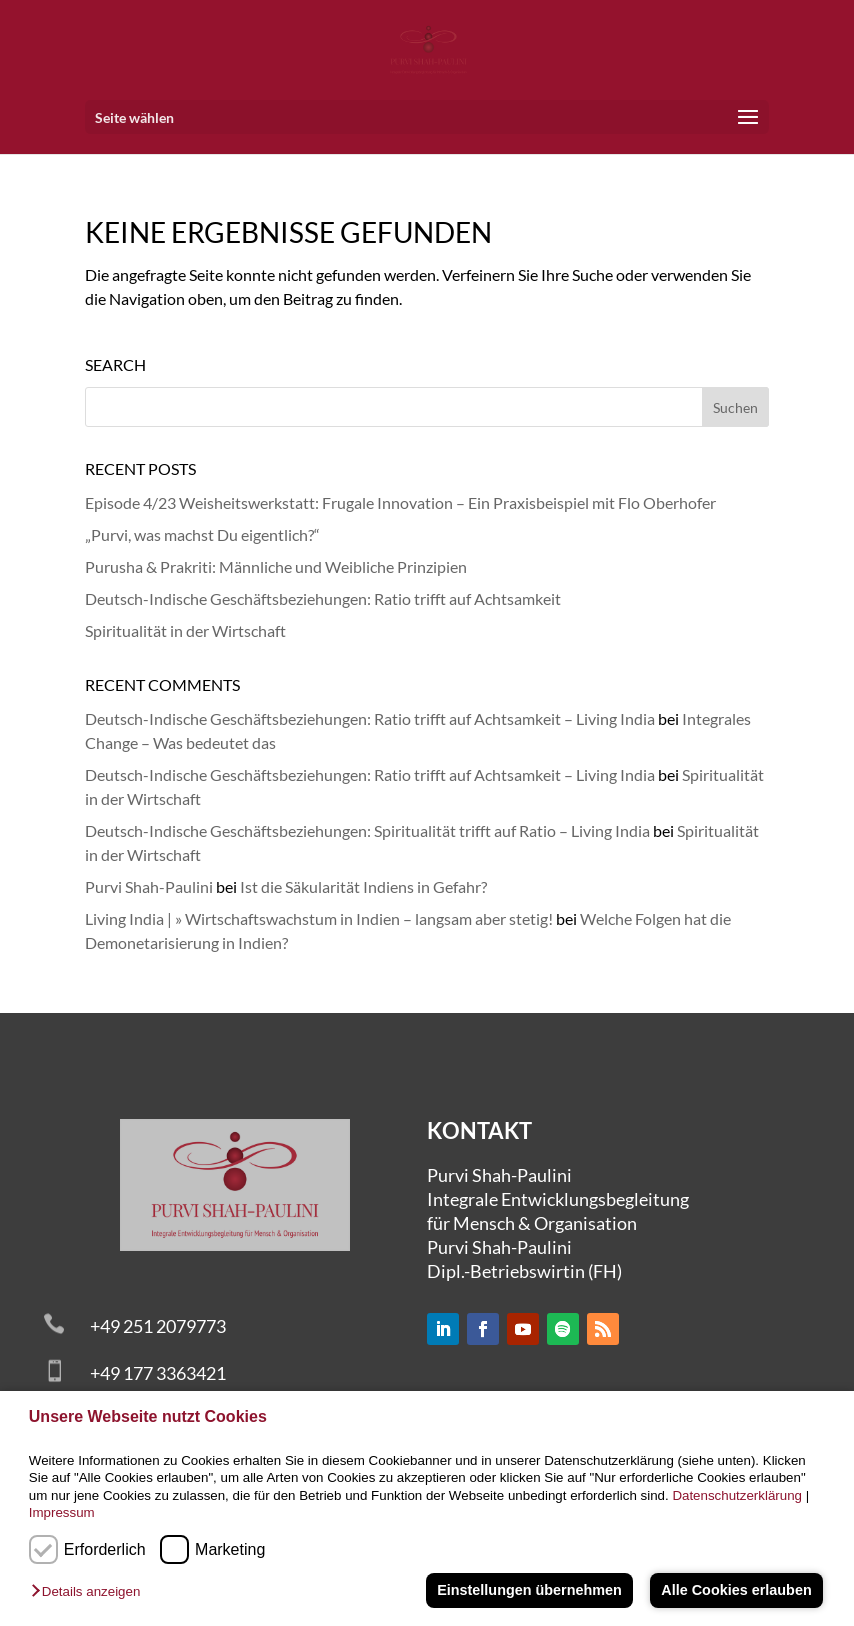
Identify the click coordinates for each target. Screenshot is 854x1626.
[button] (90, 1592)
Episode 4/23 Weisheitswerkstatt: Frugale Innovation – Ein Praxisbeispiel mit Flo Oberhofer (400, 502)
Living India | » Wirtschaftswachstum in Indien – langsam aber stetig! (319, 918)
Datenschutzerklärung (737, 1495)
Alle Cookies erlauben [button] (736, 1590)
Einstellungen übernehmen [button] (529, 1590)
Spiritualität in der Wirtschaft (185, 630)
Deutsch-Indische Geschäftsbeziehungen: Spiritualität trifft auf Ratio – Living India (367, 830)
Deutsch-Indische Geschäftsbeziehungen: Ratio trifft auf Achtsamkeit (323, 598)
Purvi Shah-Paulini (149, 886)
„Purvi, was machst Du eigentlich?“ (202, 534)
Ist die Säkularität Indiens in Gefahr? (363, 886)
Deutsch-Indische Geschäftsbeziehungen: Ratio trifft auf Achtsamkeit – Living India (370, 718)
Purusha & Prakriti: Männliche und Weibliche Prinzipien (276, 566)
